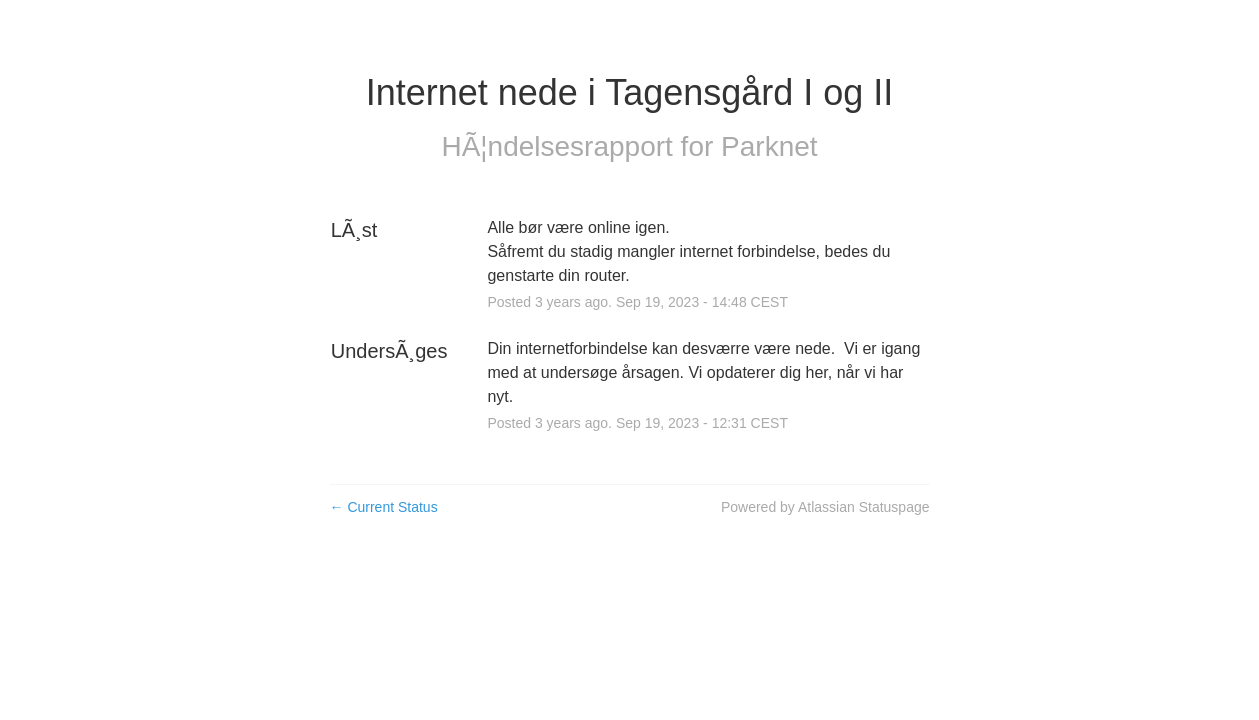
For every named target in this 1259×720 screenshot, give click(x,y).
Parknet (769, 146)
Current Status (384, 507)
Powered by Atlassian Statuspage (825, 507)
